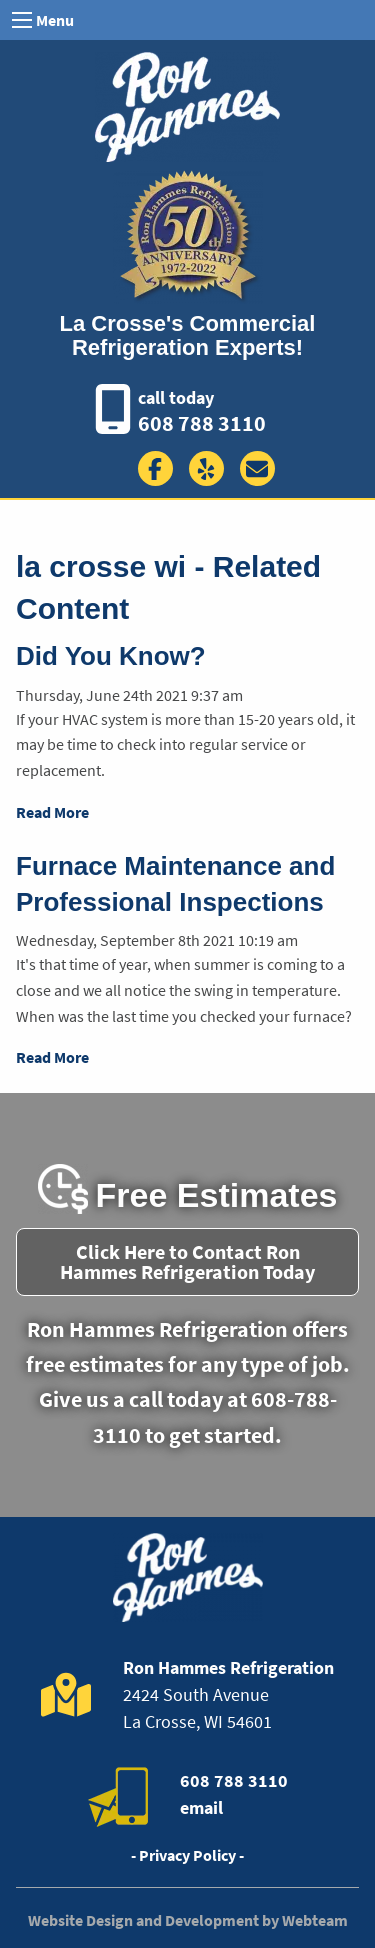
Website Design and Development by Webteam (188, 1920)
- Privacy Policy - (187, 1855)
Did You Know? (111, 656)
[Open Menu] (22, 20)
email (201, 1807)
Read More (52, 812)
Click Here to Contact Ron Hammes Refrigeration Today (187, 1261)
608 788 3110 (202, 423)
